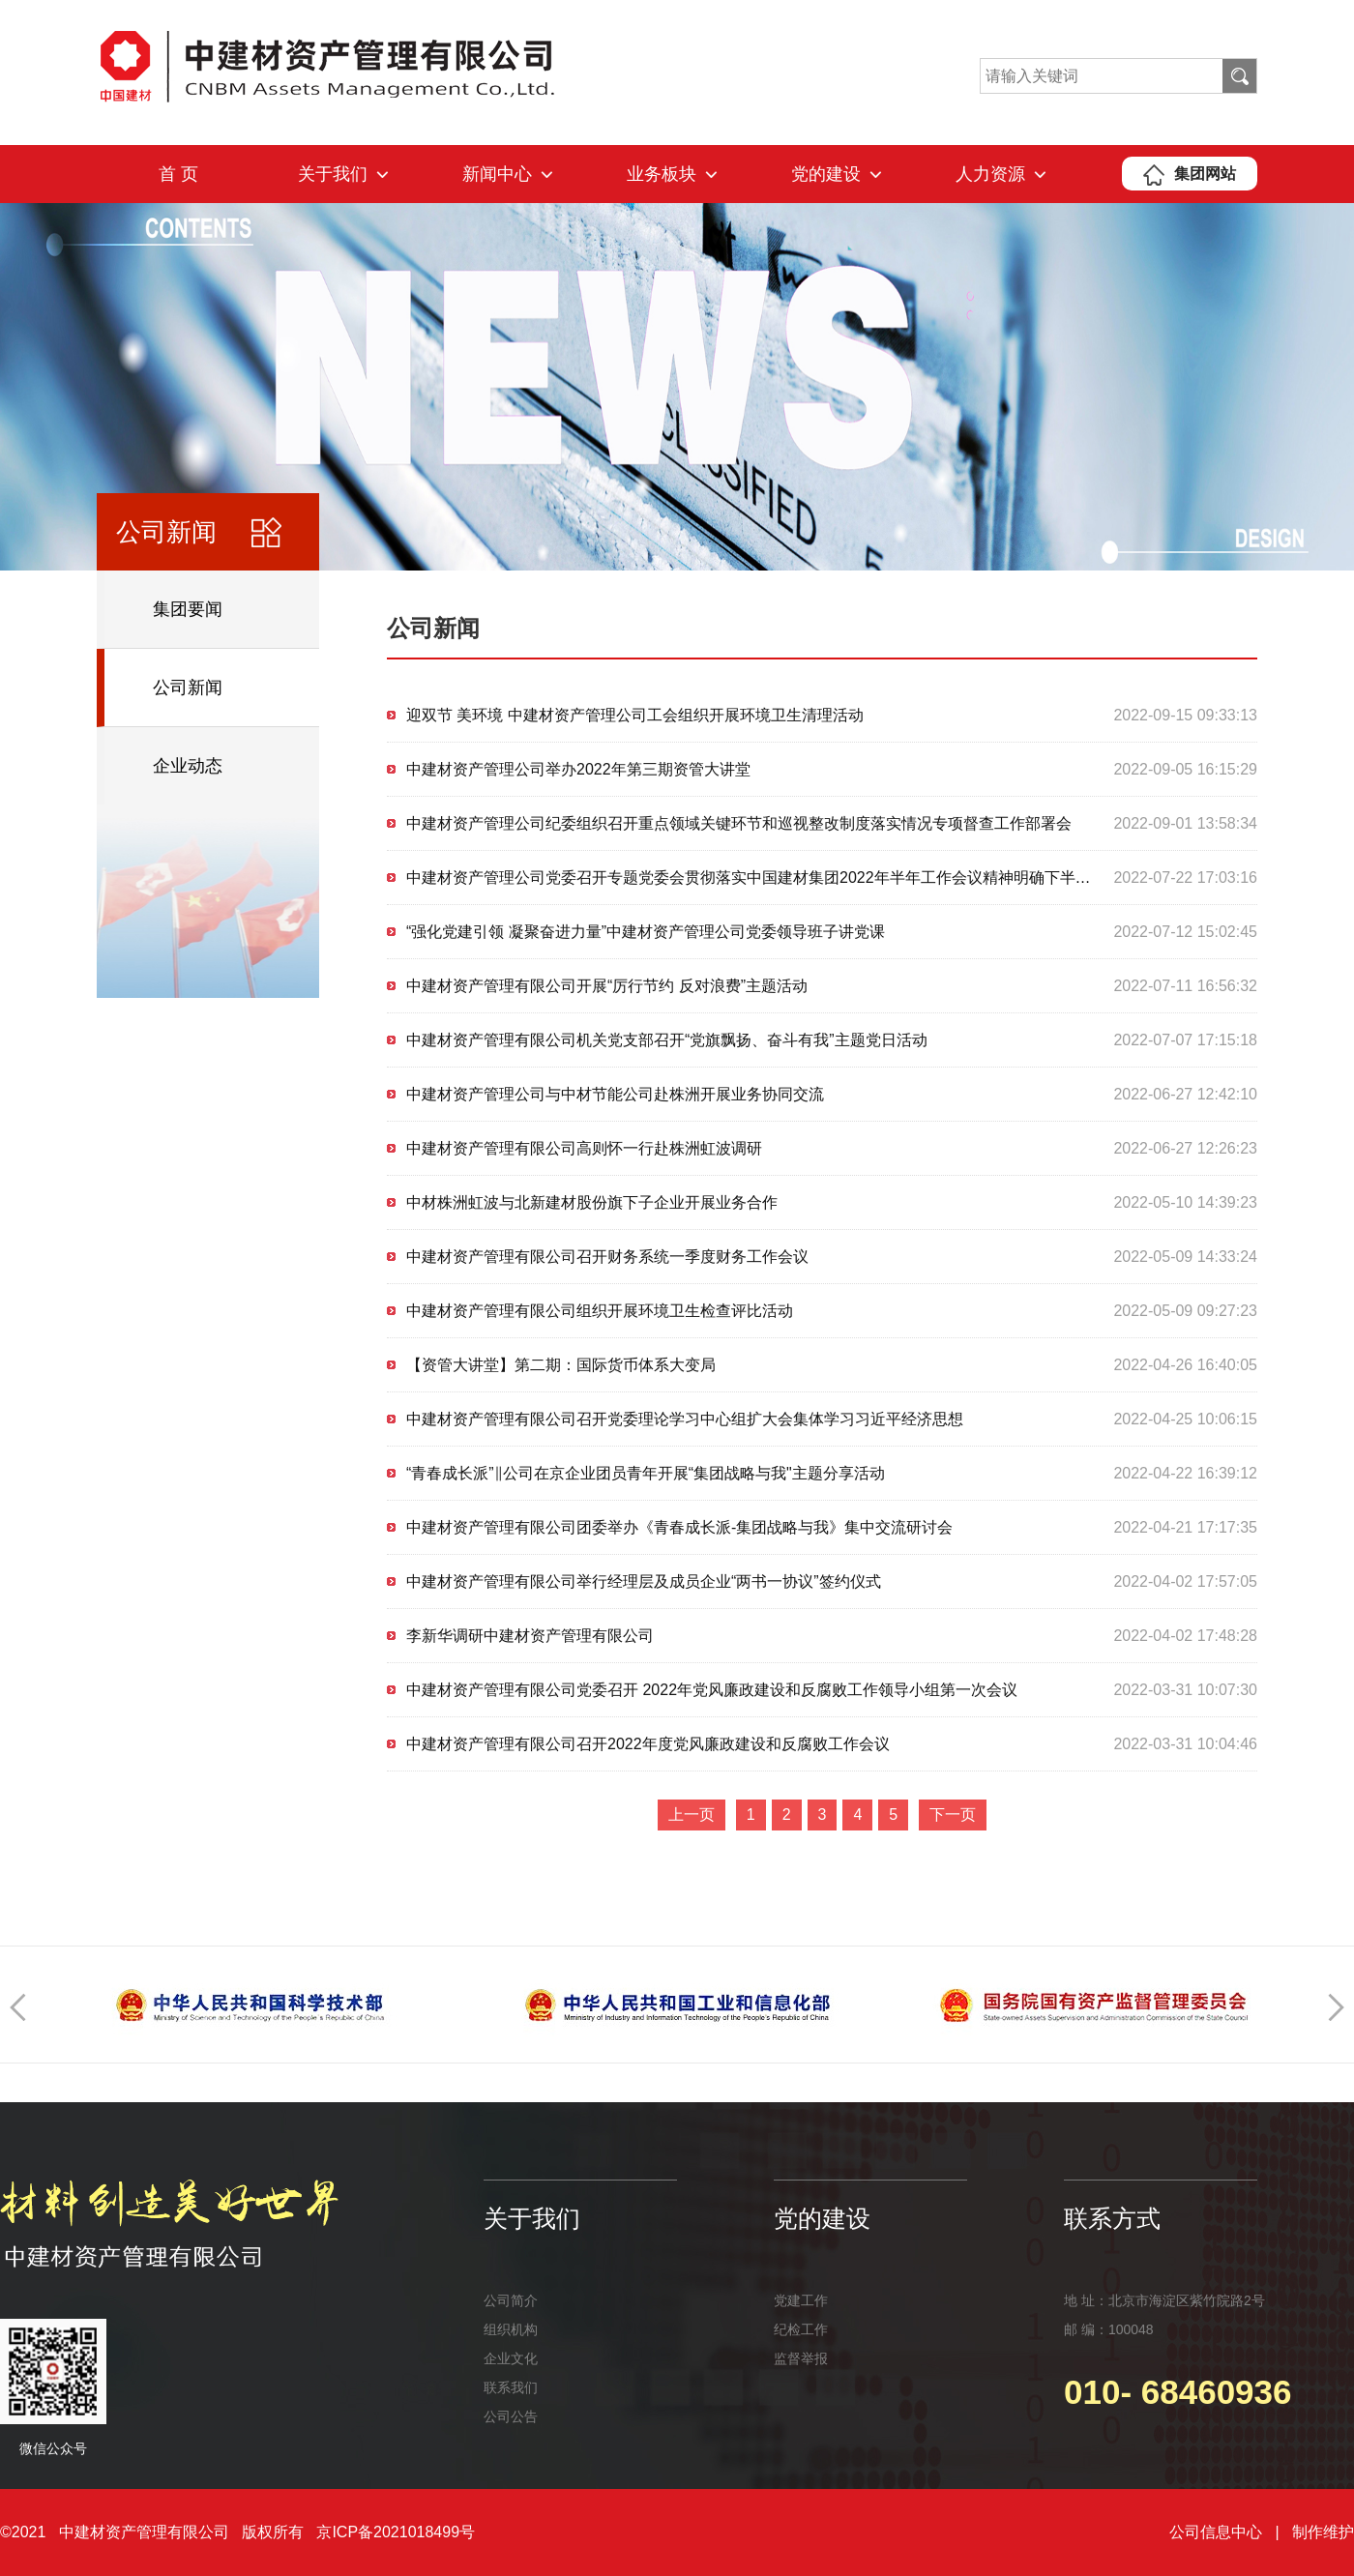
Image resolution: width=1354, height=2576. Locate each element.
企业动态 (187, 766)
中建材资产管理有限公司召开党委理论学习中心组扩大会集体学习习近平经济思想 (684, 1419)
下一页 (952, 1814)
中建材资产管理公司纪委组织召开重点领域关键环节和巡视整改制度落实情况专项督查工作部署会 (739, 823)
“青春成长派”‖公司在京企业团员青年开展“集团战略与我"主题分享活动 (645, 1473)
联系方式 (1112, 2218)
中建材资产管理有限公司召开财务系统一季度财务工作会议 (607, 1256)
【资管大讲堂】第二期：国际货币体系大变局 (561, 1365)
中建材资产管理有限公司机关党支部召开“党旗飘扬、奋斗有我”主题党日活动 (666, 1040)
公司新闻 (187, 687)
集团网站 (1189, 173)
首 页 (178, 174)
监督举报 (801, 2358)
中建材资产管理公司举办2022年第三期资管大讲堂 (578, 769)
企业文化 (511, 2358)
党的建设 (836, 174)
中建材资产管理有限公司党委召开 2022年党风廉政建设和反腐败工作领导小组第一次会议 (711, 1690)
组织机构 (511, 2329)
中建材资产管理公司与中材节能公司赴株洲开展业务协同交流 (615, 1094)
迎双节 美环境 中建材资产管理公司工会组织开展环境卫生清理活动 (635, 715)
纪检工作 (801, 2329)
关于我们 (343, 174)
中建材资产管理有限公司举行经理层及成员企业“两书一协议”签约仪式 (643, 1581)
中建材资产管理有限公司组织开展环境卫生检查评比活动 (599, 1311)
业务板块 (672, 174)
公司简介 (511, 2300)
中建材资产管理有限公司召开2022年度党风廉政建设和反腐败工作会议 (648, 1744)
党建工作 (801, 2300)
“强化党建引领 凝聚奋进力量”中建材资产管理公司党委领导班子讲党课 (645, 931)
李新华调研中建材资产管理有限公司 (530, 1635)
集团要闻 (187, 609)
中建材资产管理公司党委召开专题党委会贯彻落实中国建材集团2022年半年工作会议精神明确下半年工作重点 (779, 877)
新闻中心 (507, 174)
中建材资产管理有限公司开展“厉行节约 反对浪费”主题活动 (607, 986)
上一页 (691, 1814)
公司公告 (511, 2416)
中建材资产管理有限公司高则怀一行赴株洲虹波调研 (584, 1148)
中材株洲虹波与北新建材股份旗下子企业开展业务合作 (592, 1202)
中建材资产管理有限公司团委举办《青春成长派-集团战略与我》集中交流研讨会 (679, 1527)
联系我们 (511, 2387)
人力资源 (1001, 174)
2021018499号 (424, 2532)
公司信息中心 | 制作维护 (1261, 2532)
